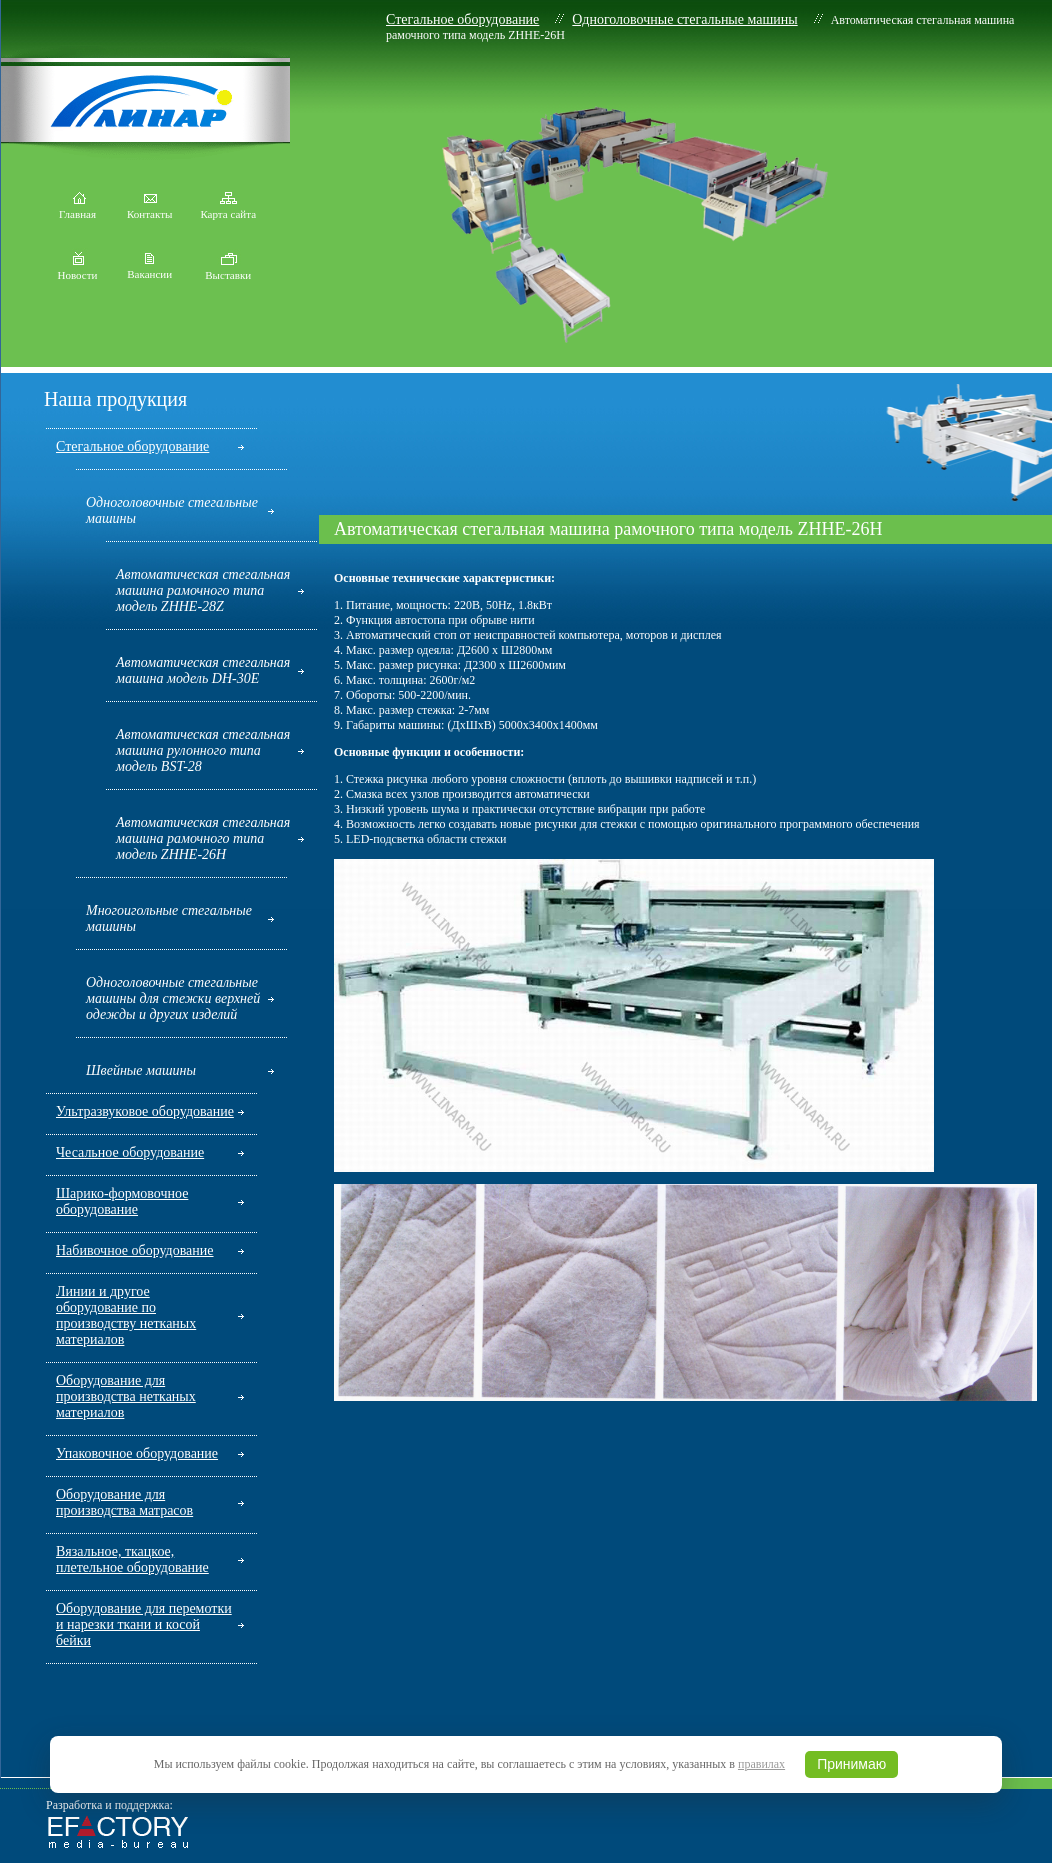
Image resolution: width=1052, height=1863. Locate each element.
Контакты (149, 209)
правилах (761, 1764)
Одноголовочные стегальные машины (684, 19)
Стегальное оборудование (462, 19)
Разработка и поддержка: (109, 1805)
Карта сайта (228, 209)
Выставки (228, 270)
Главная (77, 209)
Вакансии (149, 269)
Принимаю (851, 1764)
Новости (77, 270)
